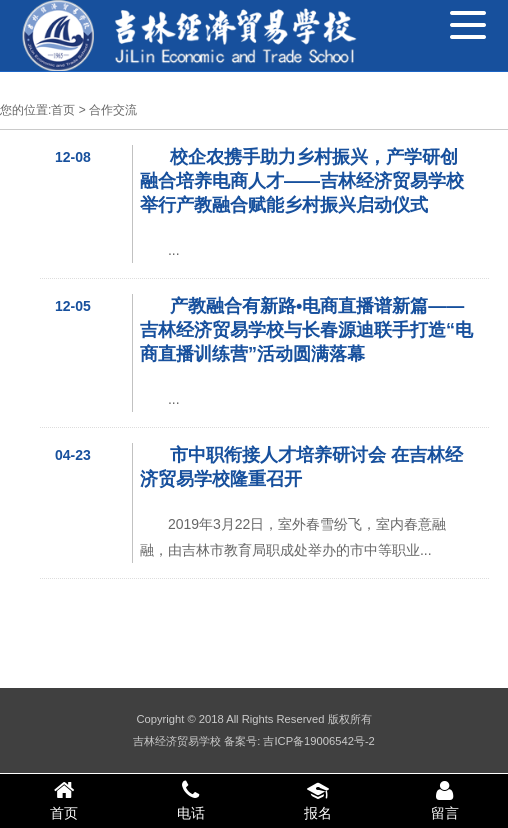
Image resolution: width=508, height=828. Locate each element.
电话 (190, 800)
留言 (444, 800)
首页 (63, 110)
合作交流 (113, 110)
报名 (317, 800)
